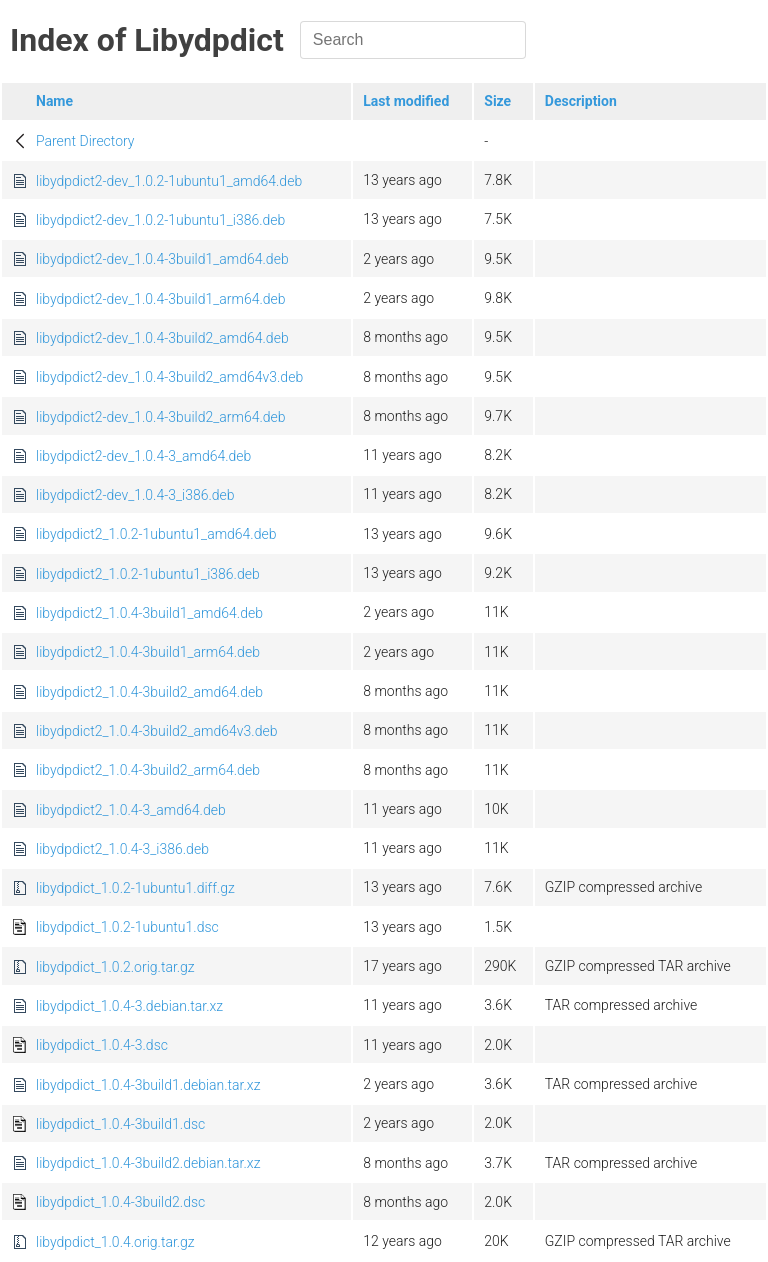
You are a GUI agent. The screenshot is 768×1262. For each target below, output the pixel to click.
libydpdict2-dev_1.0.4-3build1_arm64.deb (161, 299)
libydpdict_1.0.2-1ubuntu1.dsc (127, 927)
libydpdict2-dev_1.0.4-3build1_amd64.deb (162, 259)
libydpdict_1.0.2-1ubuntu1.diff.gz (135, 888)
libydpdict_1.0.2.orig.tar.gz (115, 967)
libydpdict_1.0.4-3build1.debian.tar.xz (148, 1085)
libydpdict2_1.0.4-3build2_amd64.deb (149, 692)
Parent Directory (85, 141)
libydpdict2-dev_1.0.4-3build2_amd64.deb (162, 338)
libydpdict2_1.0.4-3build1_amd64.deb (149, 613)
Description (581, 101)
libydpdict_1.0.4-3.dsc (102, 1045)
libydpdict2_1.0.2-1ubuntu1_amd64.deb (156, 534)
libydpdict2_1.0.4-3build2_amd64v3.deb (156, 731)
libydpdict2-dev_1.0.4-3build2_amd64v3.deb (169, 377)
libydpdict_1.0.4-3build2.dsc (120, 1202)
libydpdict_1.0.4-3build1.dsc (120, 1124)
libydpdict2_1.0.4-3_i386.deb (122, 849)
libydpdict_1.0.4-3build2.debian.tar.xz (148, 1163)
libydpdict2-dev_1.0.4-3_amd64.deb (143, 456)
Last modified (406, 101)
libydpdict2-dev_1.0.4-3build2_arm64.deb (161, 417)
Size (497, 101)
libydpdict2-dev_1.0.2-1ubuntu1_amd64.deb (169, 181)
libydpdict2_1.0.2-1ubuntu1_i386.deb (148, 574)
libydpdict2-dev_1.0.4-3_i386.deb (135, 495)
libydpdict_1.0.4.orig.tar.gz (115, 1242)
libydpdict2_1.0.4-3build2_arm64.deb (148, 770)
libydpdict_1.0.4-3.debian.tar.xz (129, 1006)
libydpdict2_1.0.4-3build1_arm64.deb (148, 652)
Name (54, 101)
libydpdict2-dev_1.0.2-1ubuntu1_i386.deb (160, 220)
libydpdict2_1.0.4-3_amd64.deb (131, 810)
